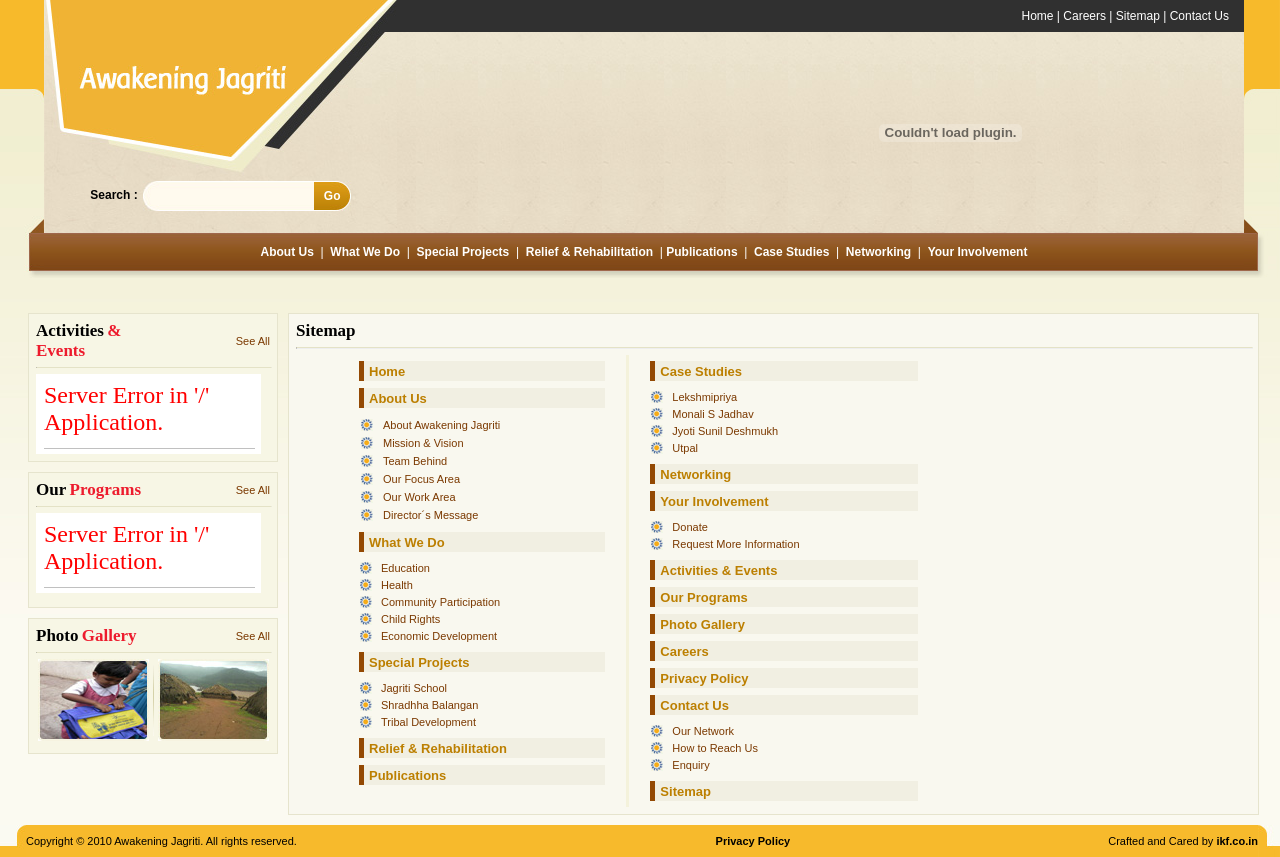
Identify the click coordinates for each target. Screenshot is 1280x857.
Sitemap (1138, 16)
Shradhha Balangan (429, 705)
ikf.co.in (1237, 841)
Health (397, 585)
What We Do (365, 252)
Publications (701, 252)
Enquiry (690, 765)
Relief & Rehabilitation (591, 252)
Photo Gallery (702, 624)
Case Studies (791, 252)
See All (253, 341)
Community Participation (440, 602)
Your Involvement (978, 252)
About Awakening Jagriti (441, 425)
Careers (1084, 16)
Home (1038, 16)
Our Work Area (419, 497)
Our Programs (703, 597)
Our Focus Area (421, 479)
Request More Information (735, 544)
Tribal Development (428, 722)
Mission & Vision (423, 443)
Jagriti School (414, 688)
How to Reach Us (715, 748)
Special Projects (463, 252)
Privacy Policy (704, 678)
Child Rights (410, 619)
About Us (287, 252)
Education (405, 568)
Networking (878, 252)
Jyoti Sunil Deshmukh (725, 431)
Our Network (703, 731)
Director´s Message (430, 515)
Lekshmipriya (704, 397)
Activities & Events (718, 570)
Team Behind (415, 461)
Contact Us (1199, 16)
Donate (689, 527)
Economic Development (439, 636)
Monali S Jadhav (712, 414)
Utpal (685, 448)
